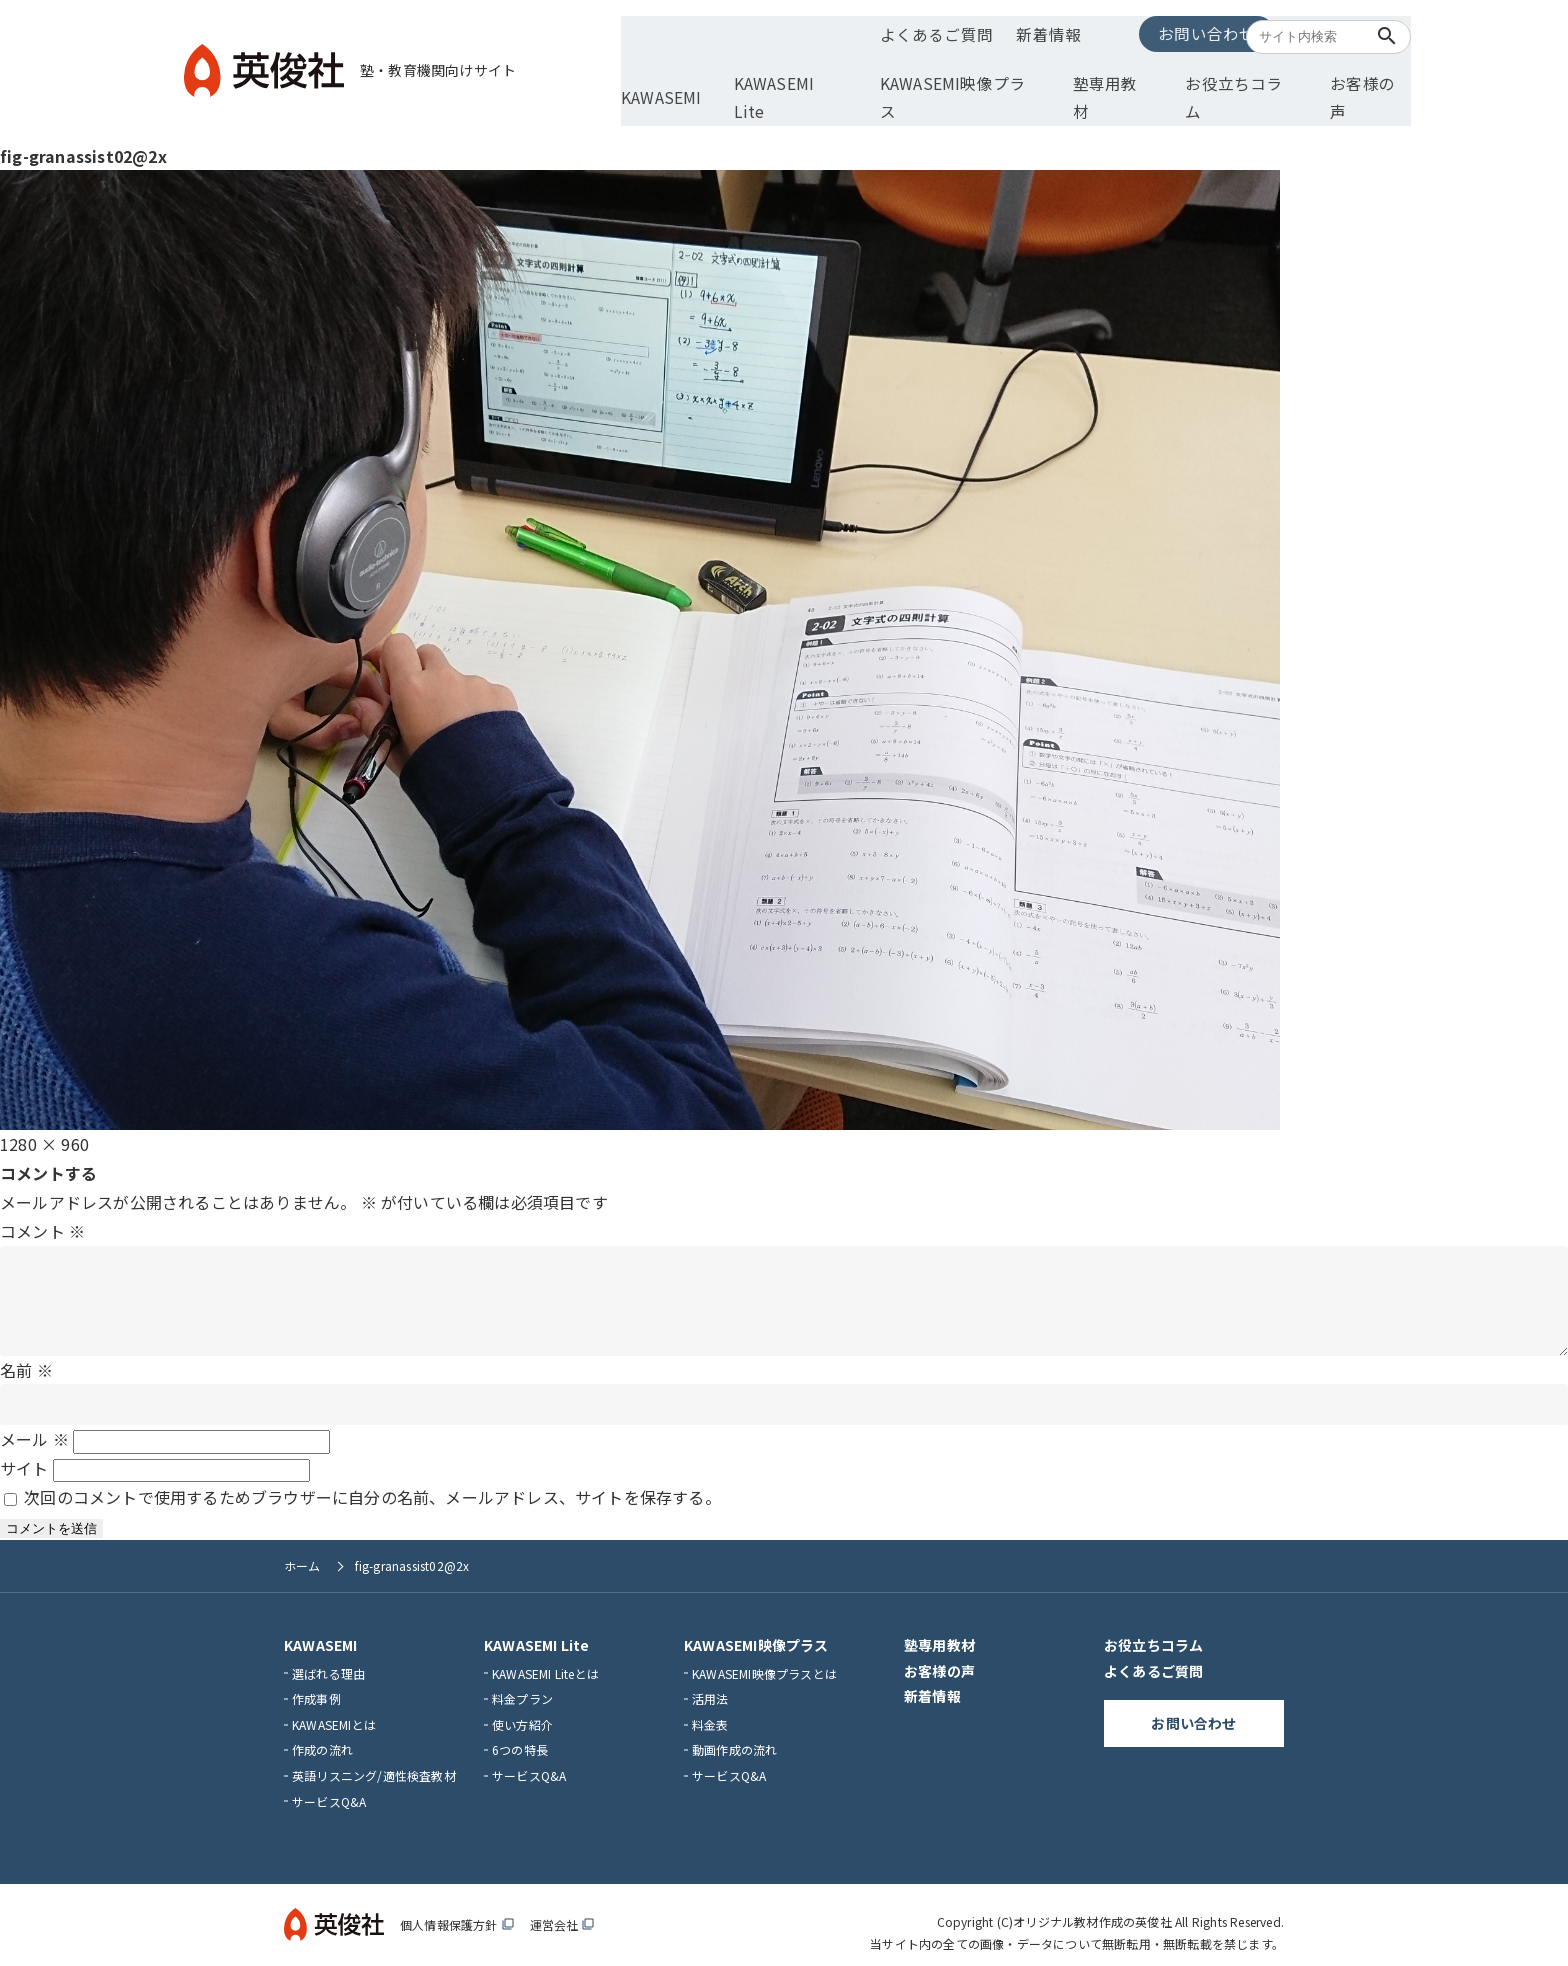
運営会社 (562, 1909)
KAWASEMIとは (334, 1709)
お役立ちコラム (1231, 77)
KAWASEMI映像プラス (975, 77)
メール (34, 1424)
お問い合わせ (1138, 32)
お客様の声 (1348, 77)
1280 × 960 (44, 1109)
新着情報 (1025, 33)
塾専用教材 (1114, 77)
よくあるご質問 (916, 33)
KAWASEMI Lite (819, 77)
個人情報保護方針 (457, 1909)
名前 (26, 1354)
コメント (42, 1196)
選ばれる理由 (328, 1657)
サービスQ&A (329, 1785)
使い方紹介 (522, 1709)
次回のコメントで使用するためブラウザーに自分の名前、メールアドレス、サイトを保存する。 (372, 1482)
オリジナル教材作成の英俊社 (1092, 1906)
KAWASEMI (700, 77)
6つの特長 (520, 1734)
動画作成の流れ (734, 1734)
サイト (24, 1453)
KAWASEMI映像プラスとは (764, 1657)
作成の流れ (322, 1734)
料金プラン (522, 1683)
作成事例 (316, 1683)
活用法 (710, 1683)
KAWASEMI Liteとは (545, 1657)
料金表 (710, 1709)
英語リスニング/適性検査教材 (374, 1760)
